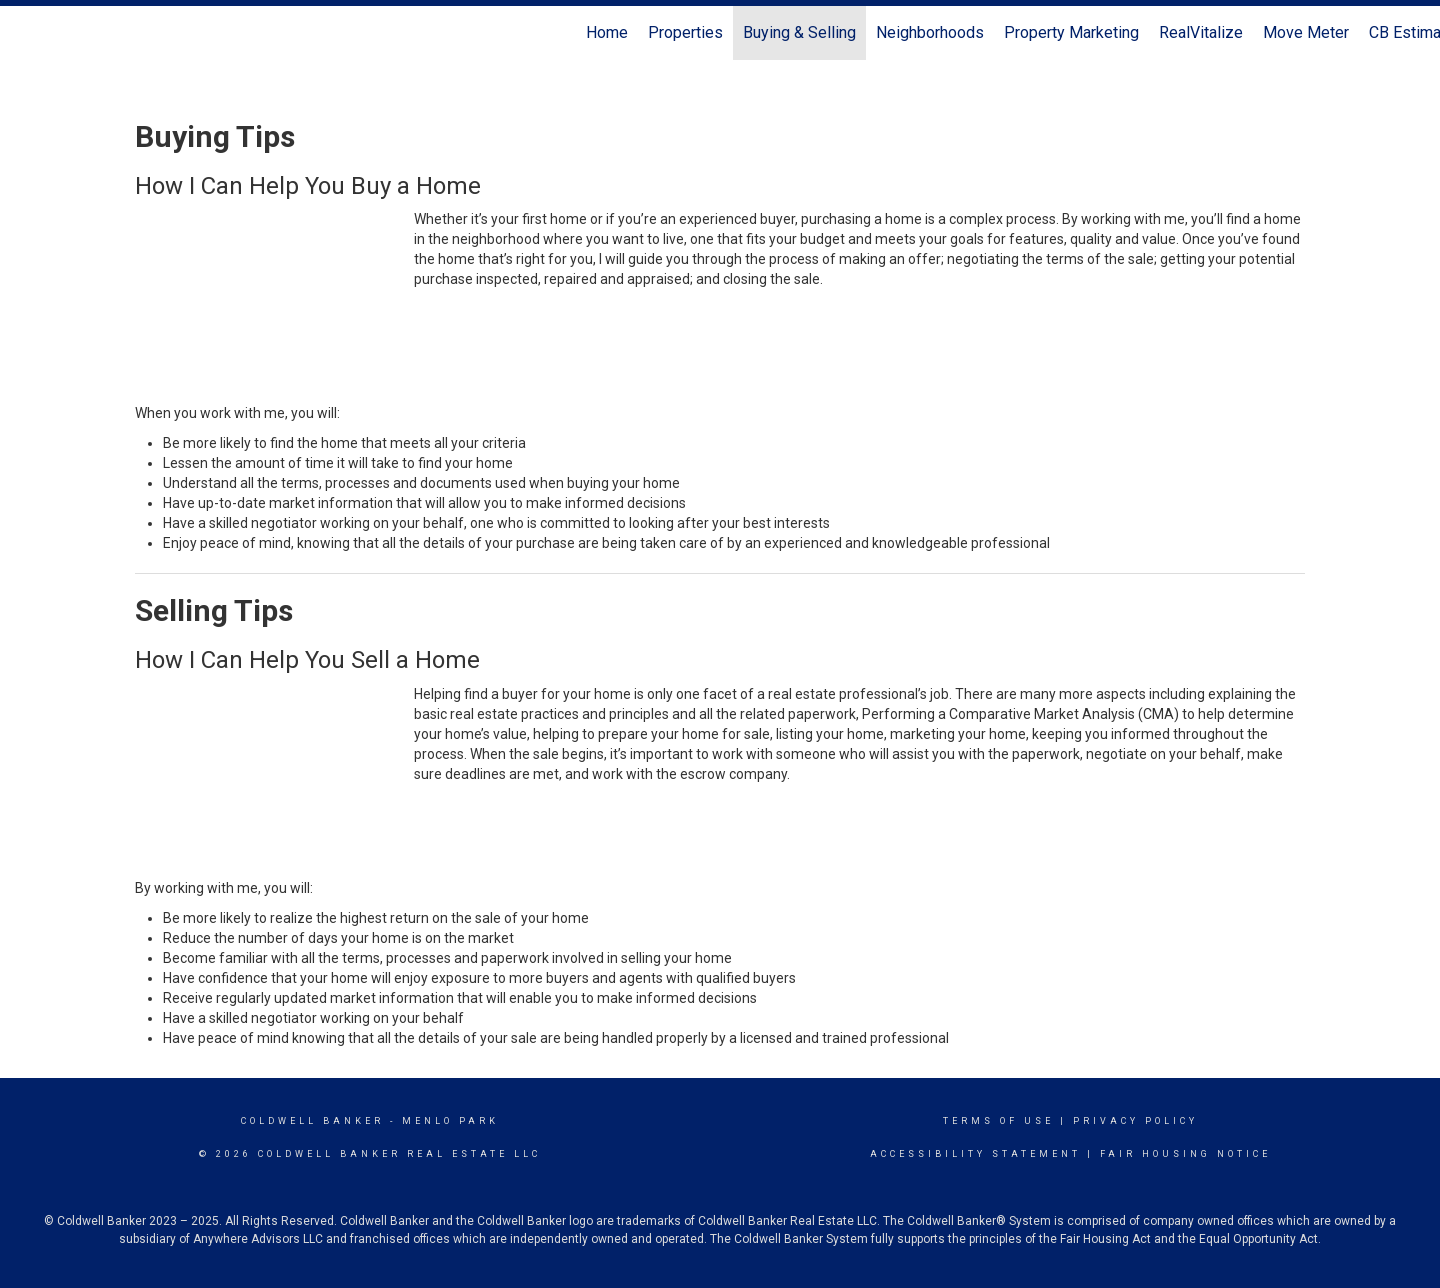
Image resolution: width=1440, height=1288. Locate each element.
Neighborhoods (930, 32)
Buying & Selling (799, 32)
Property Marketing (1071, 32)
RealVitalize (1201, 32)
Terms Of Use (998, 1121)
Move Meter (1306, 32)
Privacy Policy (1135, 1121)
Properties (685, 32)
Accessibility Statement (975, 1154)
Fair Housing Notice (1185, 1154)
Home (607, 32)
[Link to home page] (25, 33)
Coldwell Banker (312, 1121)
